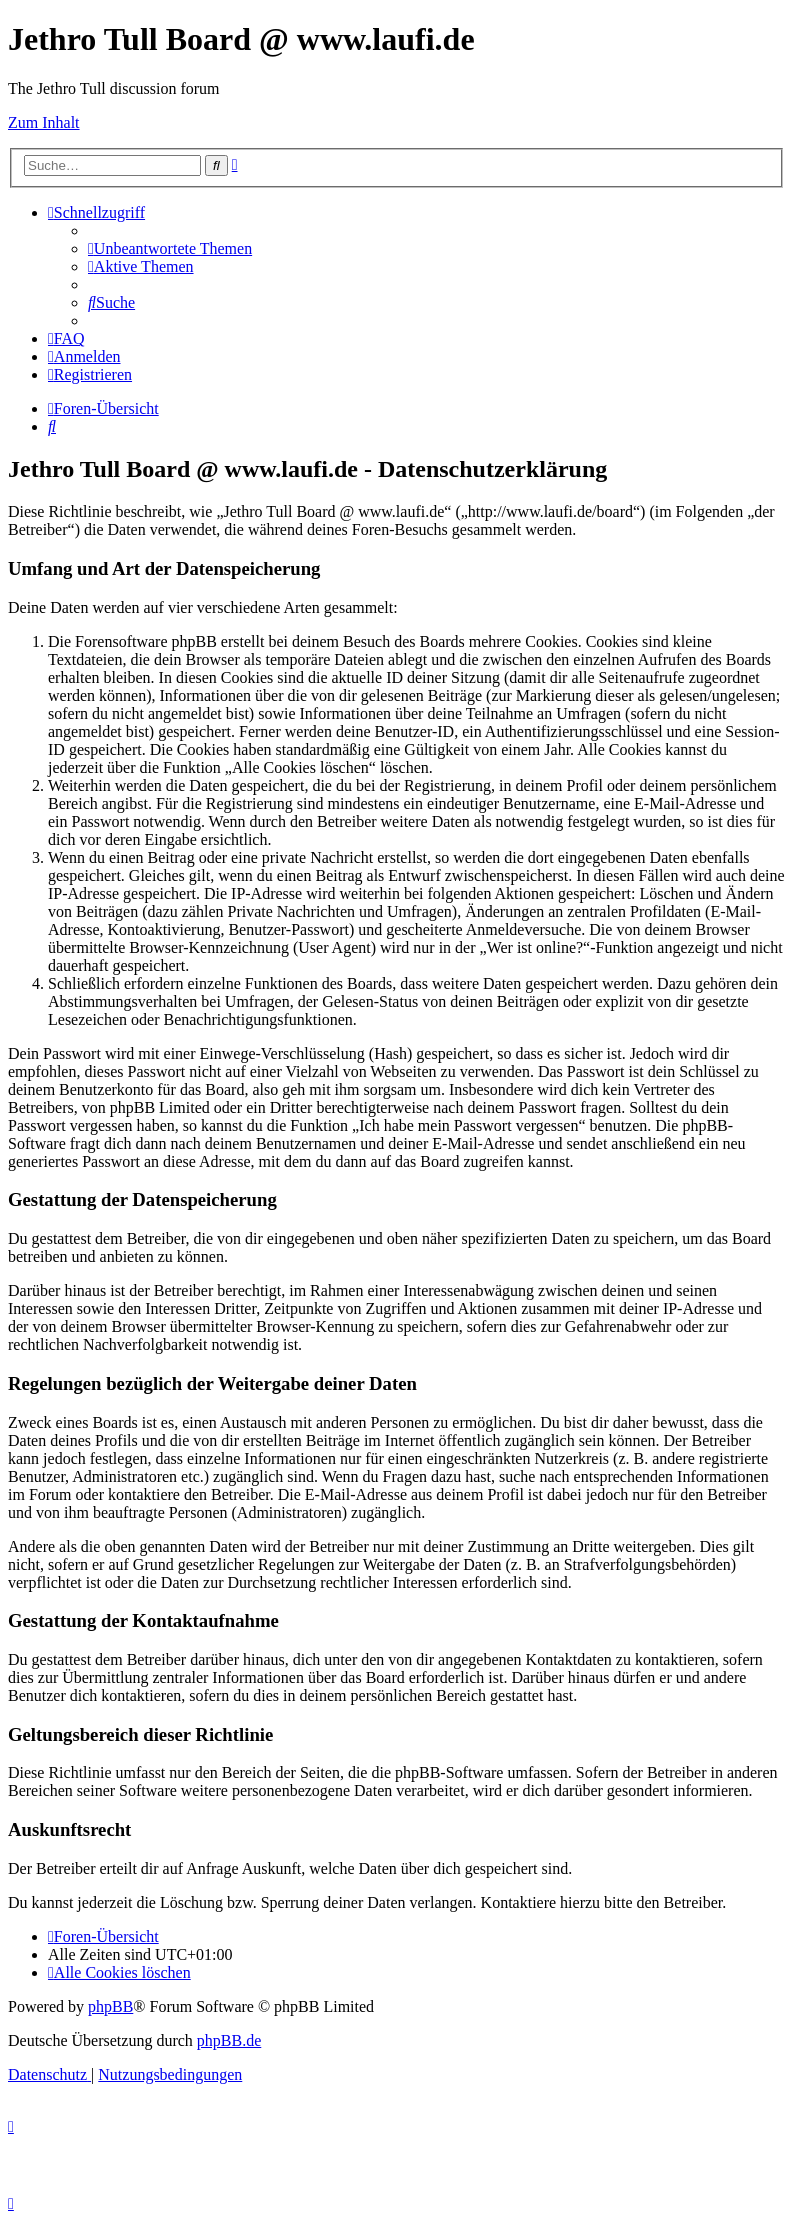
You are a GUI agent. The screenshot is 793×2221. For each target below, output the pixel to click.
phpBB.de (229, 2040)
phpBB (110, 2006)
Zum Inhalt (44, 122)
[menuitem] (170, 248)
